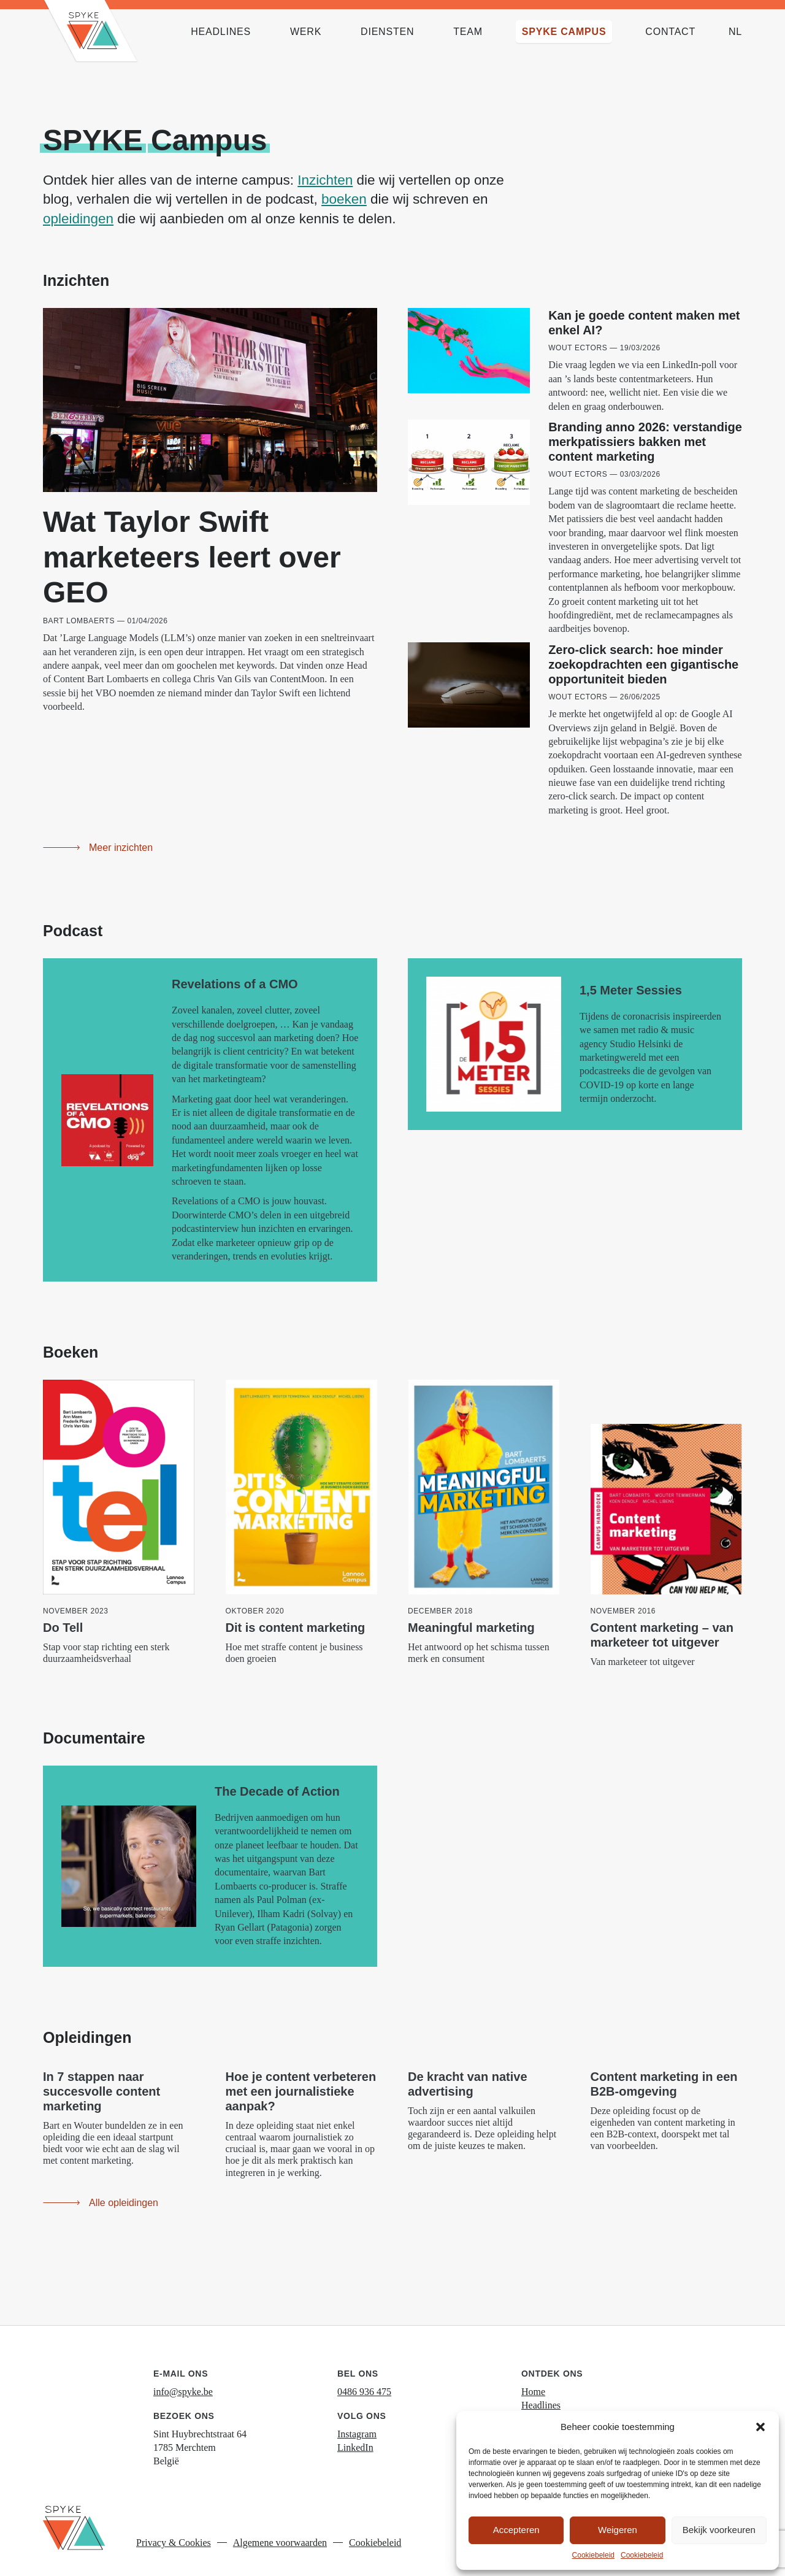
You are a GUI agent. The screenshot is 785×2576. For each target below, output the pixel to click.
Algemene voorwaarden (280, 2529)
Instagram (357, 2420)
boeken (344, 199)
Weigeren (617, 2529)
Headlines (541, 2391)
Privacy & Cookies (173, 2529)
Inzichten (325, 180)
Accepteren (516, 2529)
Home (533, 2377)
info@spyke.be (183, 2377)
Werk (531, 2405)
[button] (760, 2427)
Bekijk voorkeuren (719, 2529)
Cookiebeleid (593, 2555)
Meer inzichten (121, 834)
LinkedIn (355, 2434)
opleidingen (78, 218)
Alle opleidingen (123, 2188)
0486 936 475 (364, 2377)
